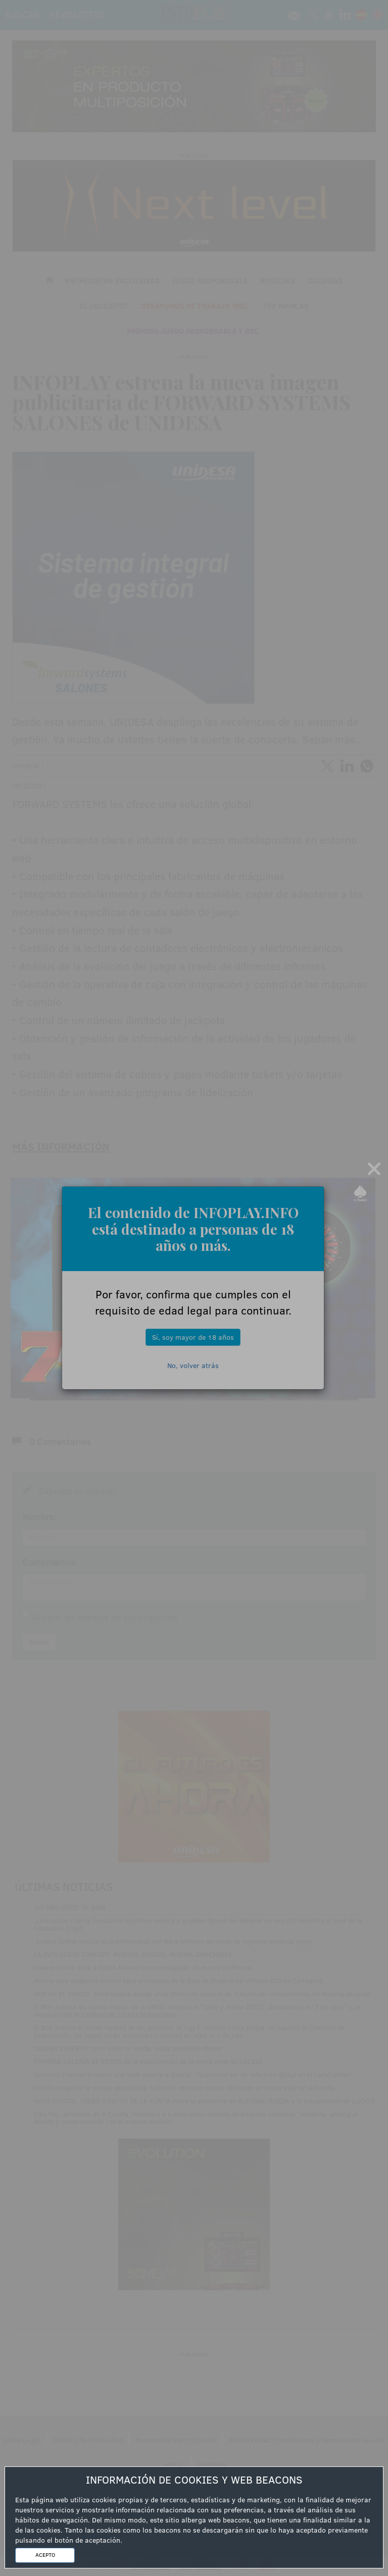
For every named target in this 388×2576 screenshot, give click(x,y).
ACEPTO (45, 2555)
